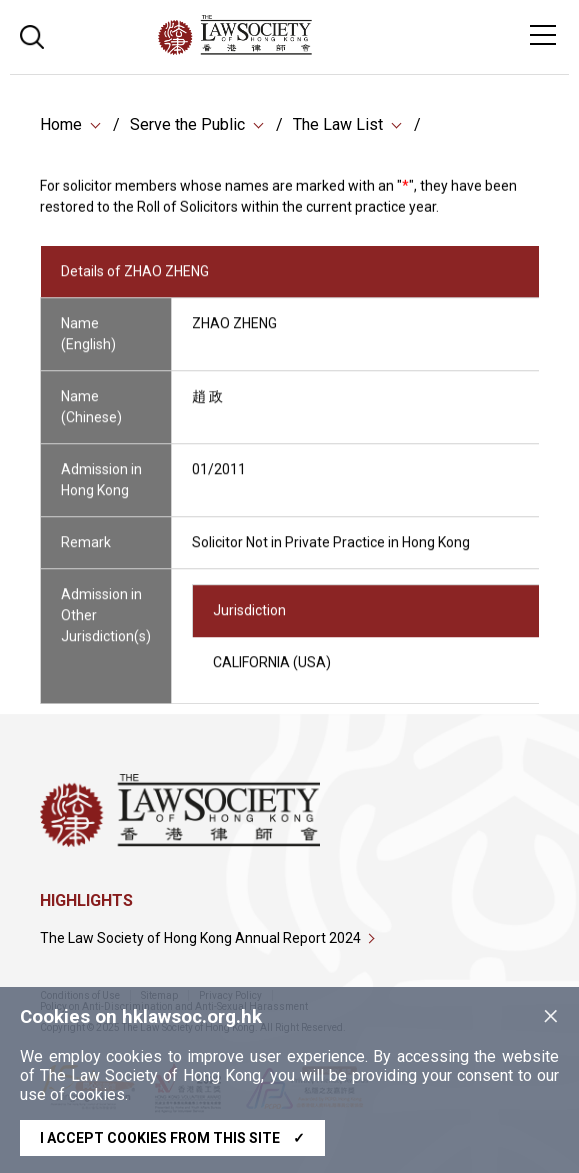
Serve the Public (187, 125)
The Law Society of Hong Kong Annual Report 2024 (200, 938)
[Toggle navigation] (543, 35)
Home (61, 125)
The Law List (338, 125)
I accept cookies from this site (172, 1138)
